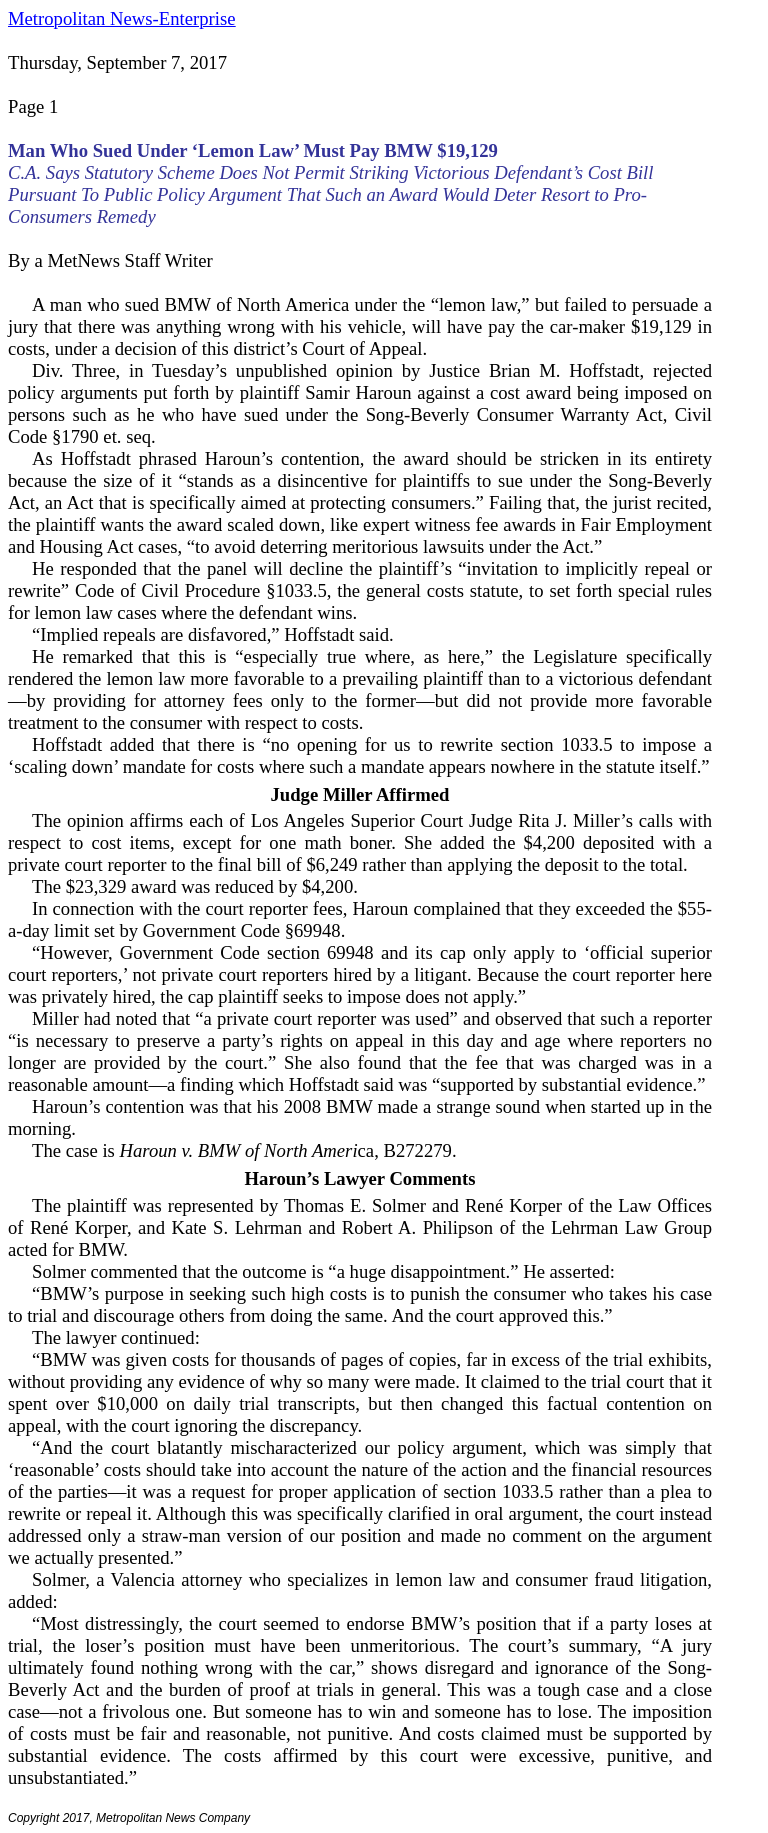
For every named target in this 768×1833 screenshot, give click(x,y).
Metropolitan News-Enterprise (121, 18)
